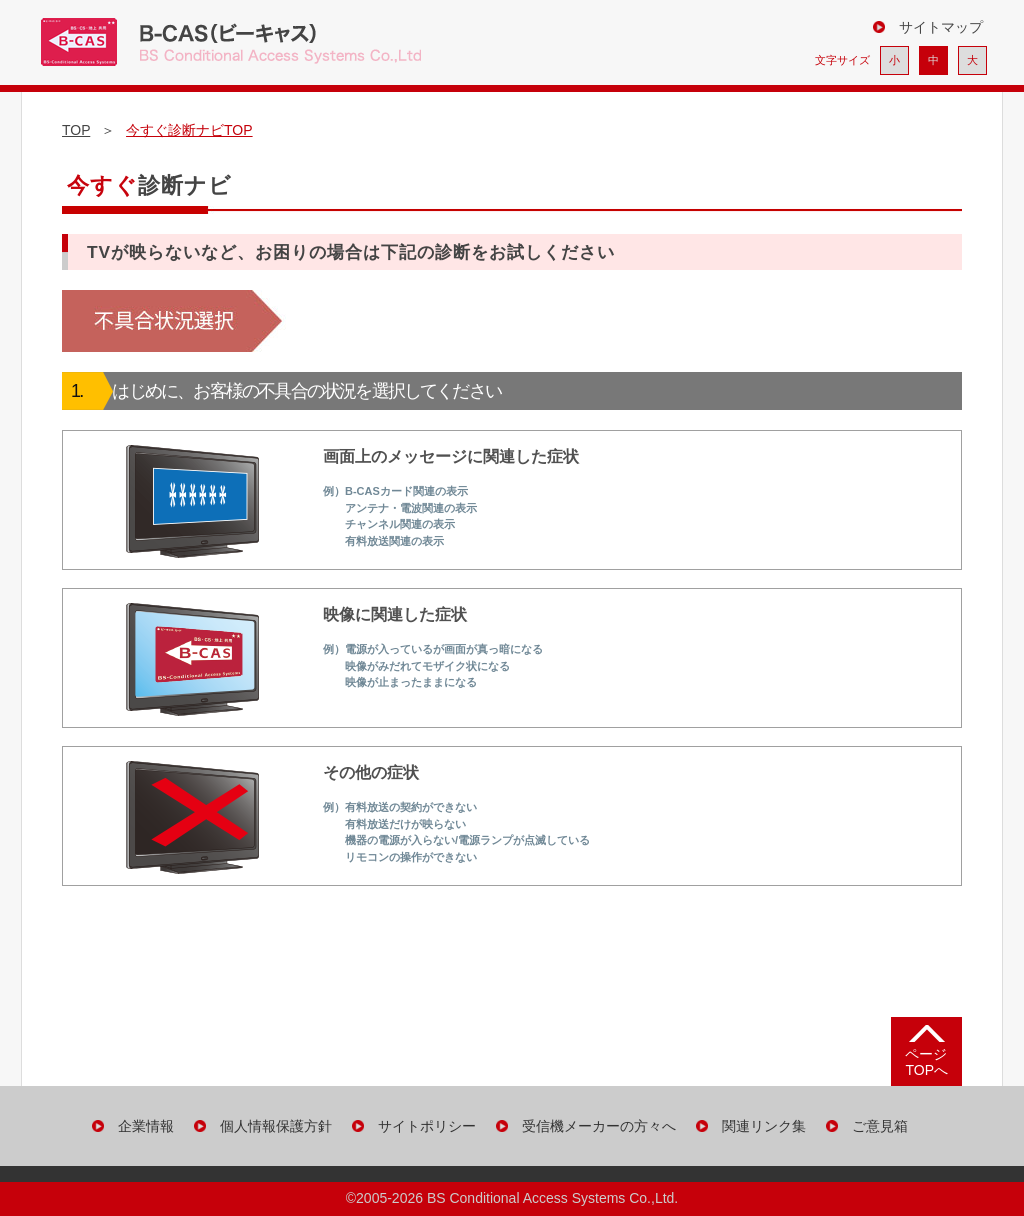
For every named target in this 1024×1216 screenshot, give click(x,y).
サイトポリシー (427, 1126)
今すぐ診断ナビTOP (189, 130)
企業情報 (146, 1126)
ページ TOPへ (926, 1061)
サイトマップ (941, 27)
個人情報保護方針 (276, 1126)
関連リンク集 (764, 1126)
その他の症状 (341, 816)
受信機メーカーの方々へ (599, 1126)
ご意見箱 (880, 1126)
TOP (76, 130)
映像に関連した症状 (318, 658)
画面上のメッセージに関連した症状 (336, 500)
